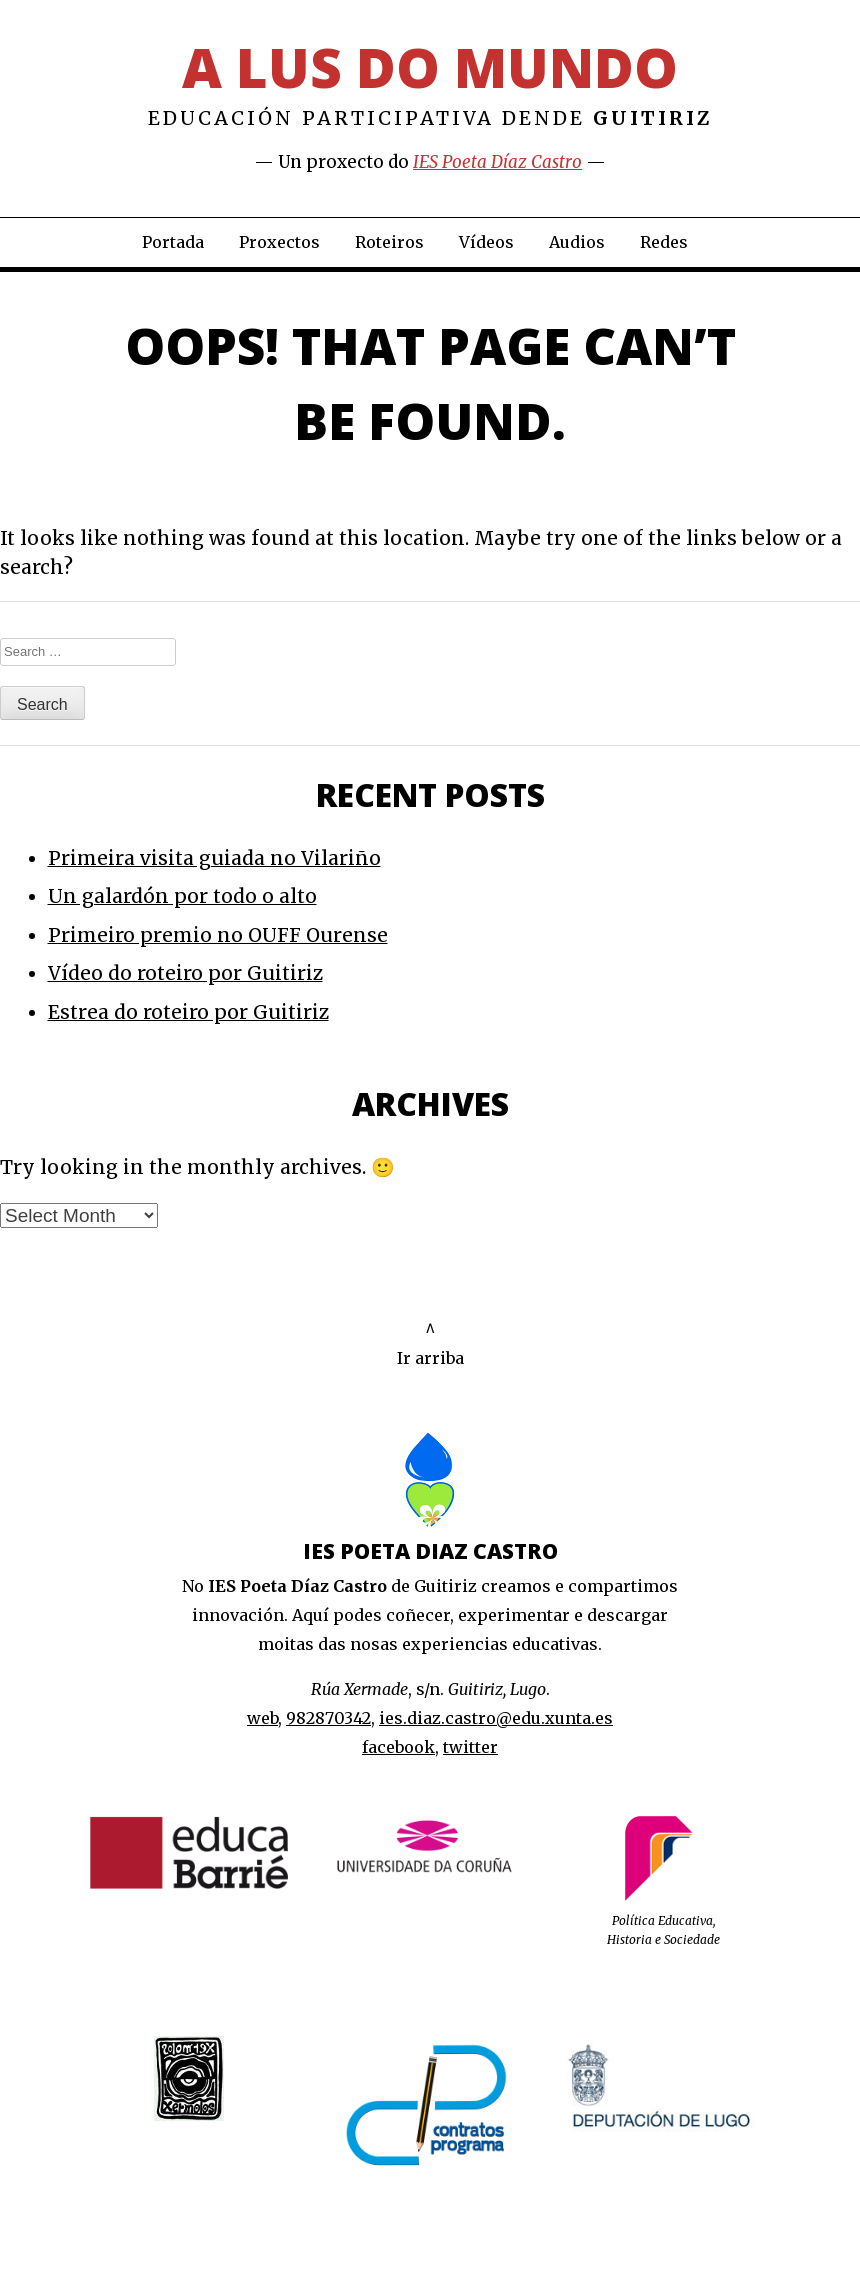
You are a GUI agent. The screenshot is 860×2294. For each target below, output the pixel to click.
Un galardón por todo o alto (182, 896)
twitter (470, 1747)
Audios (577, 242)
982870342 (328, 1718)
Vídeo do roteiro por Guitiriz (185, 973)
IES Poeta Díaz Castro (497, 162)
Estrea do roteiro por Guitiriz (188, 1012)
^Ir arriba (430, 1343)
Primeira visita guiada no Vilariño (214, 858)
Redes (664, 242)
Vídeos (486, 242)
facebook (398, 1747)
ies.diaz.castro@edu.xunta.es (496, 1718)
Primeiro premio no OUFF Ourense (218, 935)
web (262, 1718)
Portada (173, 242)
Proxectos (279, 242)
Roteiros (389, 242)
